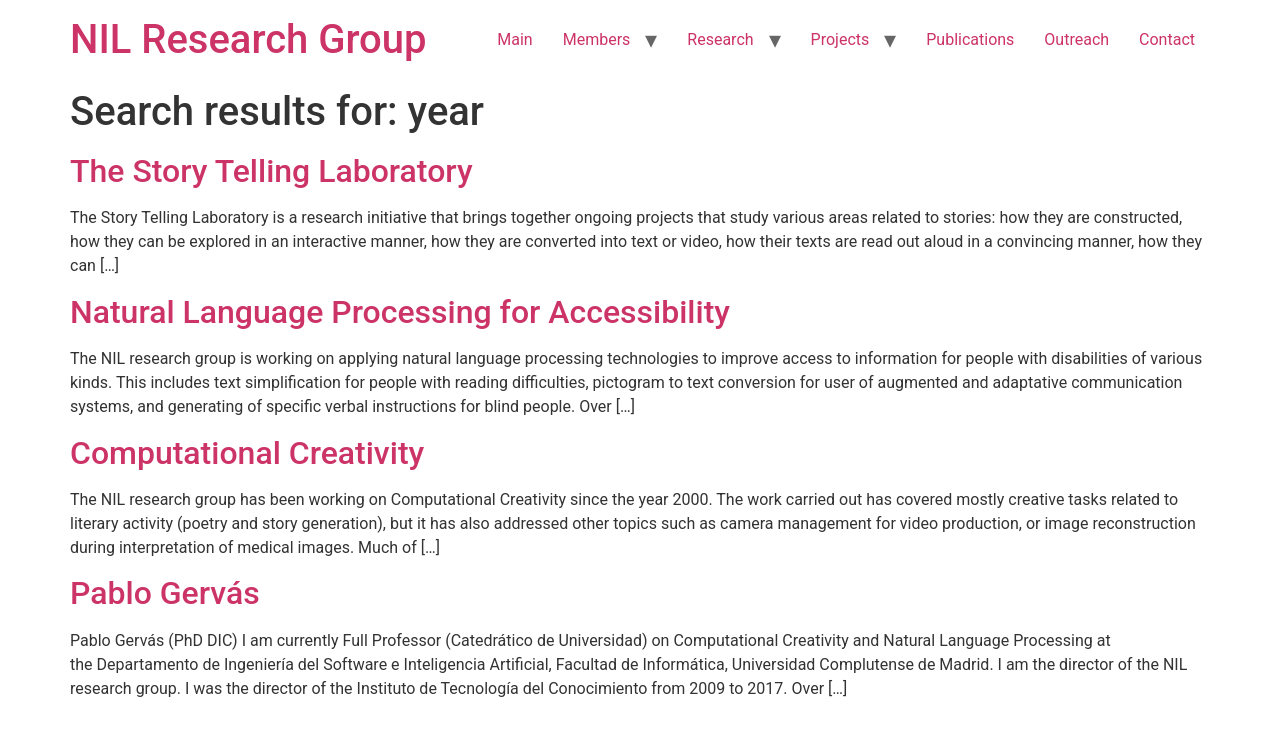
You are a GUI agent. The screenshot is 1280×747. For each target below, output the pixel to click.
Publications (970, 39)
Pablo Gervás (165, 593)
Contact (1167, 39)
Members (597, 39)
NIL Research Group (248, 39)
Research (720, 39)
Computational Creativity (247, 453)
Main (514, 39)
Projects (840, 39)
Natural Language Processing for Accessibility (400, 312)
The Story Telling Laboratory (271, 171)
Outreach (1076, 39)
